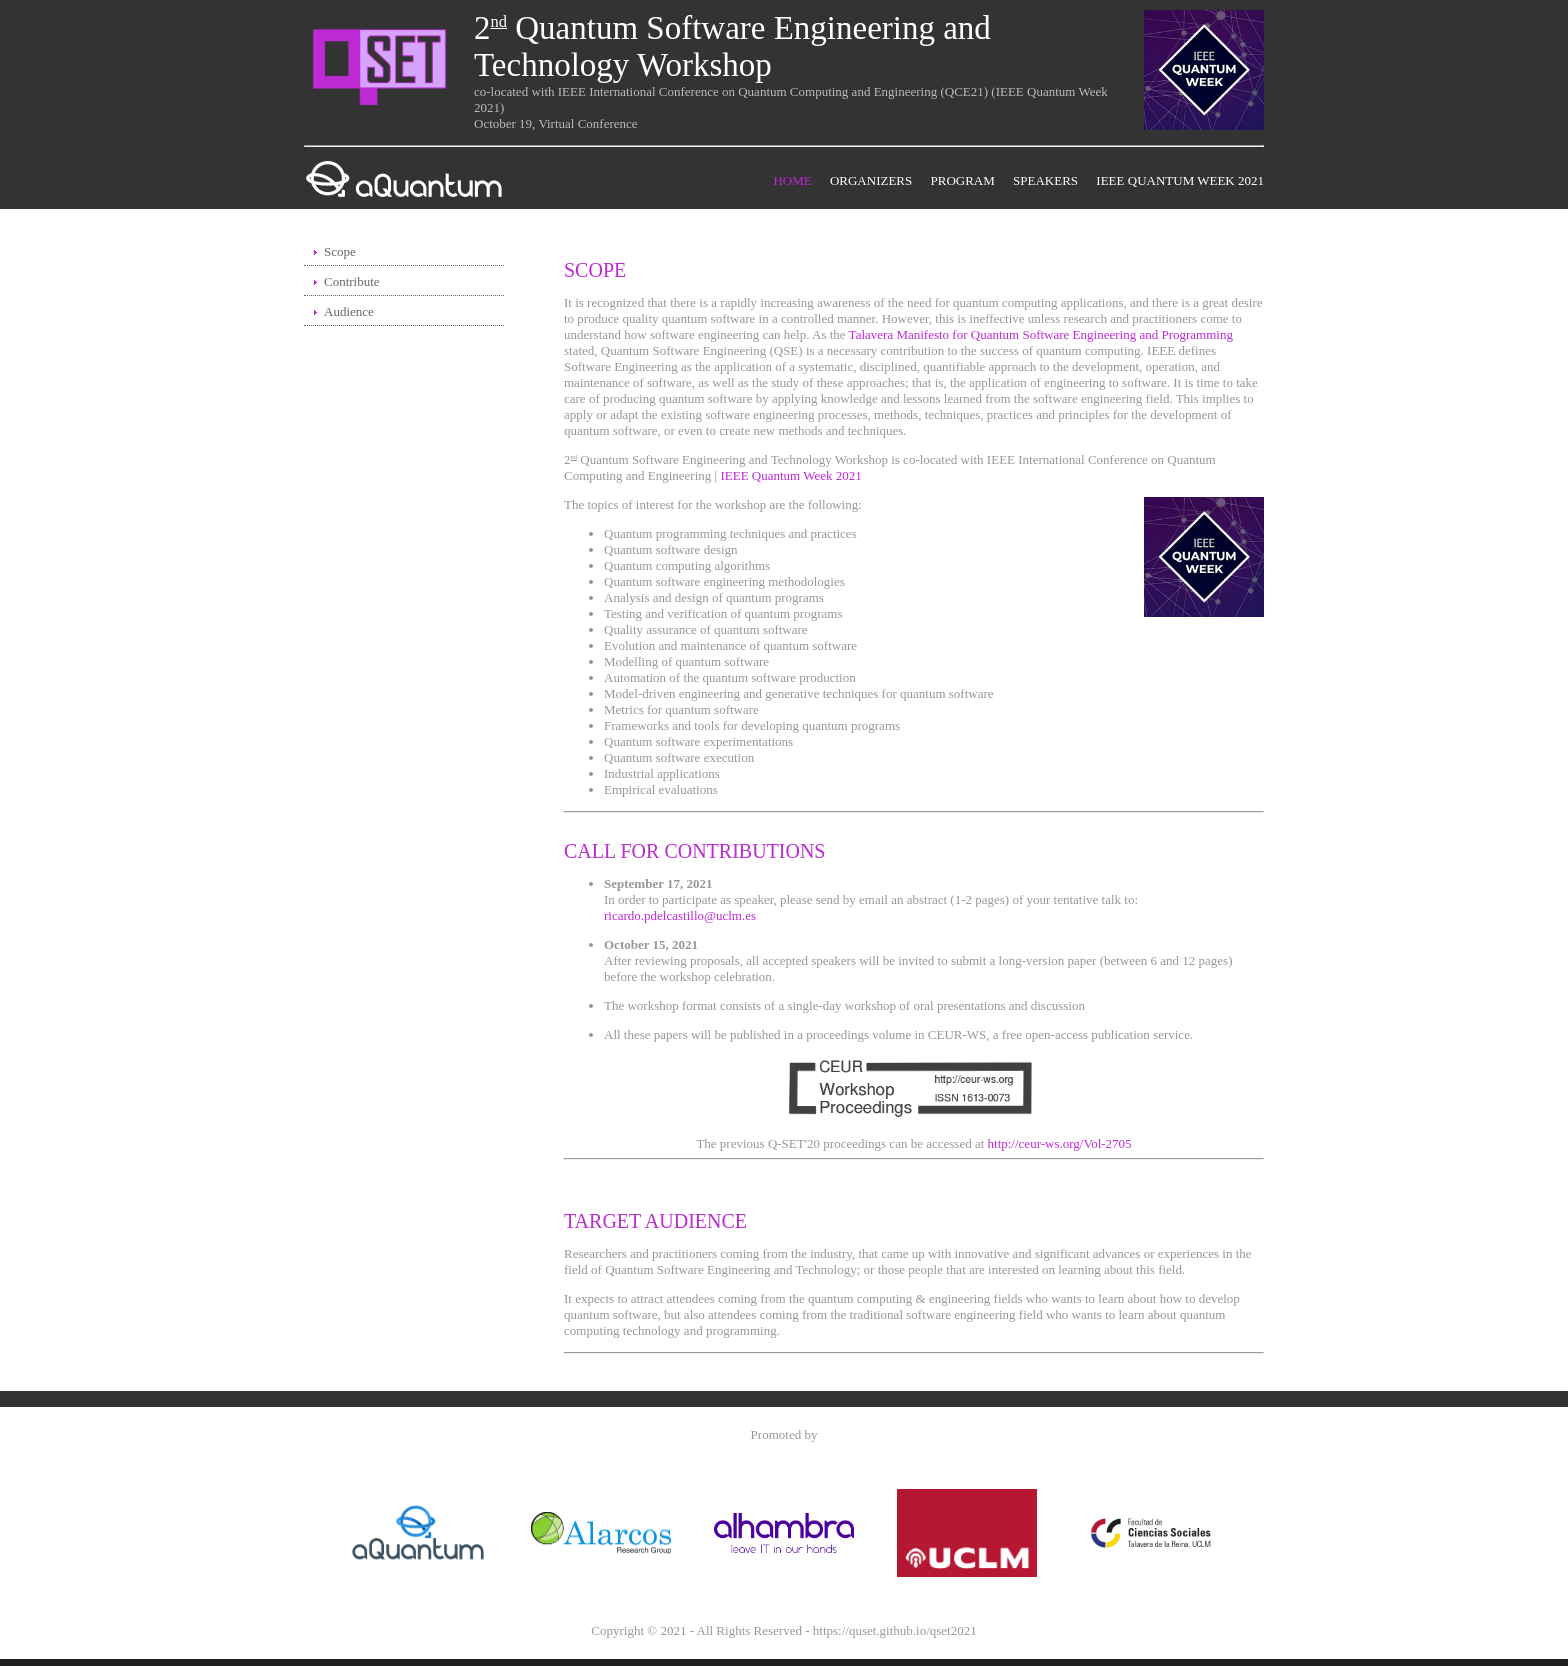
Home (792, 180)
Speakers (1045, 180)
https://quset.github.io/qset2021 (895, 1630)
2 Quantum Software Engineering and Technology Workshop (732, 46)
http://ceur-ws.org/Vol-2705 (1060, 1143)
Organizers (871, 180)
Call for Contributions (695, 851)
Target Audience (655, 1221)
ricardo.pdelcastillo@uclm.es (680, 915)
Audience (349, 311)
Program (963, 180)
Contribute (352, 281)
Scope (340, 251)
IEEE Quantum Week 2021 (1180, 180)
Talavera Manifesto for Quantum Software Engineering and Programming (1041, 334)
